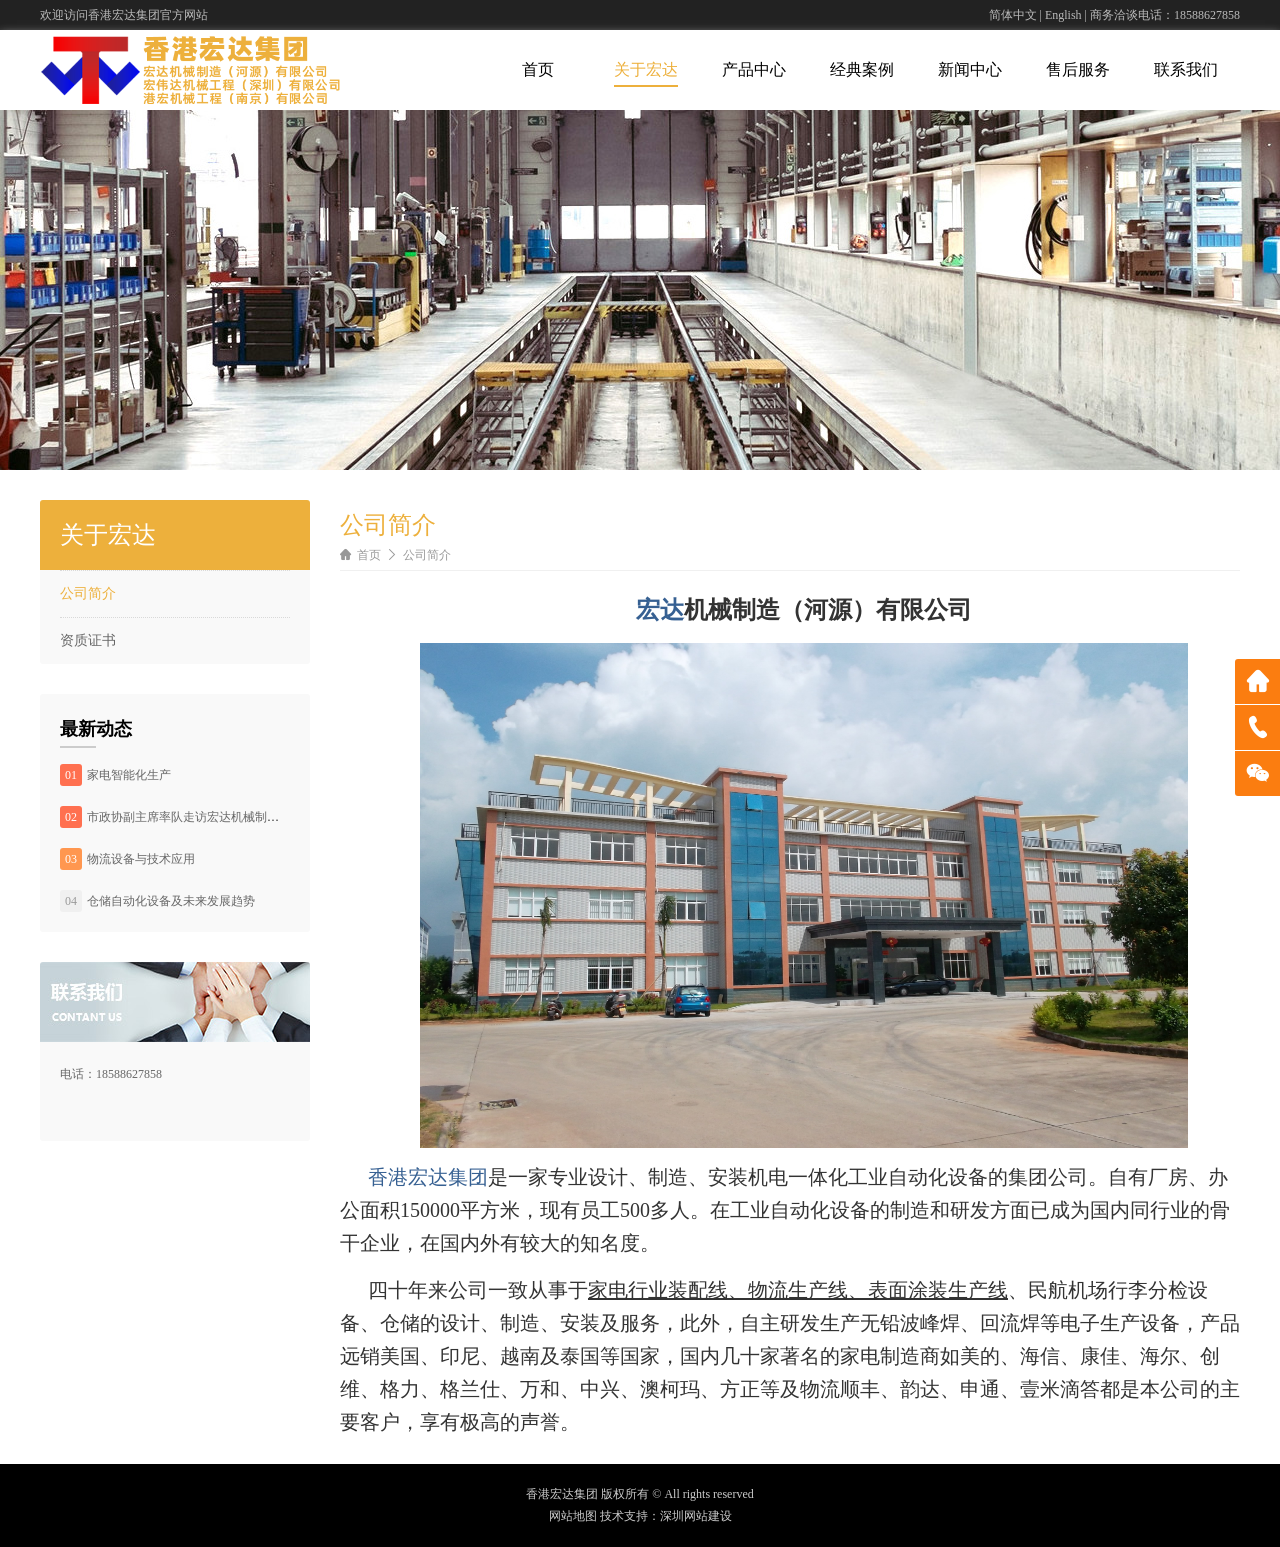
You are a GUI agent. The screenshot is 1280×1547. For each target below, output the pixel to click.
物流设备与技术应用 (141, 859)
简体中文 (1013, 15)
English (1063, 15)
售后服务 (1078, 69)
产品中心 (754, 69)
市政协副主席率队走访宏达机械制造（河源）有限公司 (231, 817)
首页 (538, 69)
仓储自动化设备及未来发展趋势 (171, 901)
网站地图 (573, 1516)
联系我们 (1186, 69)
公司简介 (88, 593)
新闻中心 (970, 69)
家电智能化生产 (129, 775)
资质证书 (88, 640)
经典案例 (862, 69)
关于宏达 (646, 69)
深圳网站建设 (696, 1516)
